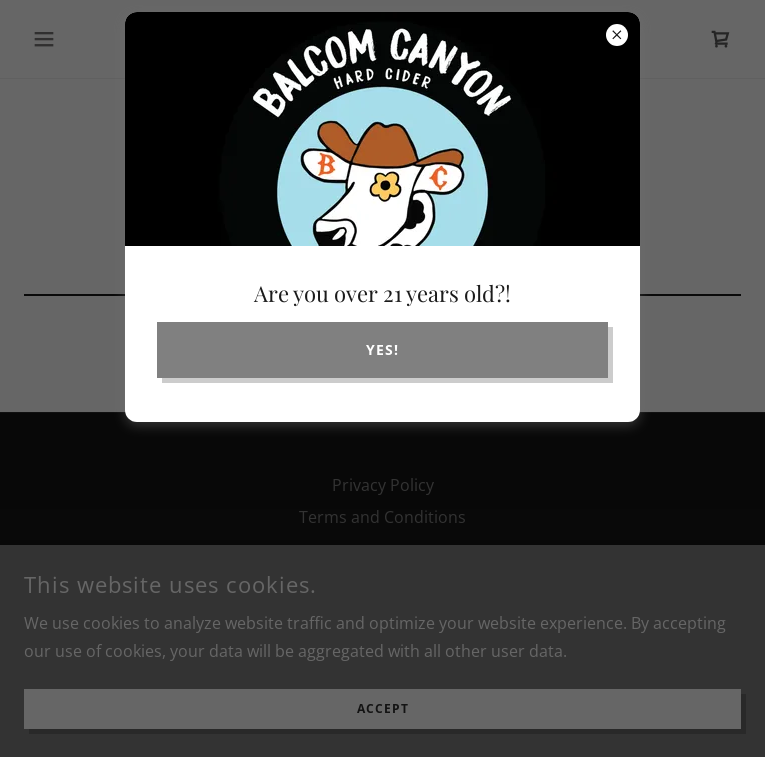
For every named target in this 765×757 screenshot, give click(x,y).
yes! (382, 349)
